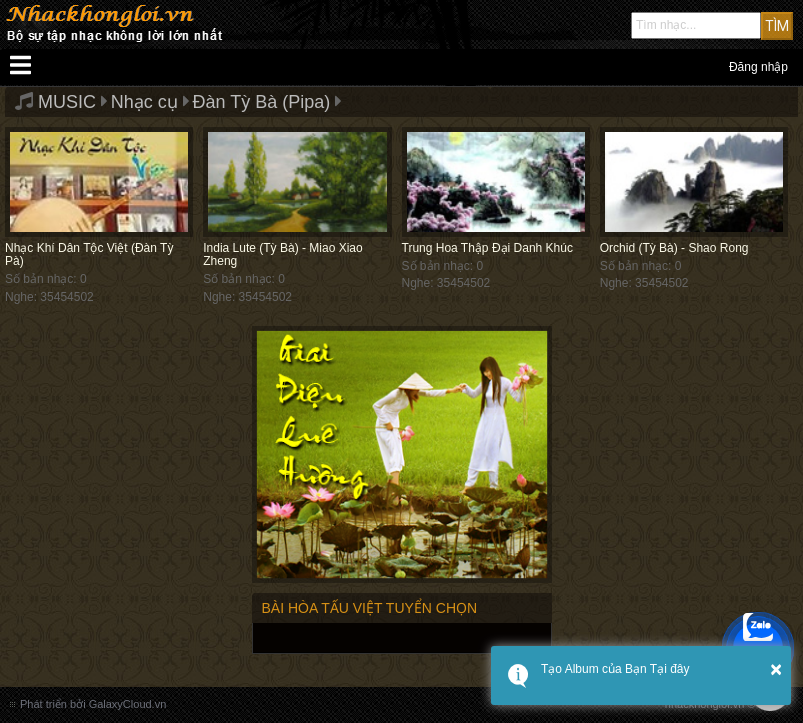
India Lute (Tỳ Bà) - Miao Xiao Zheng (282, 254)
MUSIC (67, 102)
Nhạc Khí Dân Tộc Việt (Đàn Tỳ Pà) (89, 254)
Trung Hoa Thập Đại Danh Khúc (487, 248)
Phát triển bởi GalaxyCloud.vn (93, 704)
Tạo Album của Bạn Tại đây (615, 669)
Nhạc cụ (144, 102)
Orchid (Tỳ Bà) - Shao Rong (674, 248)
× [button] (776, 669)
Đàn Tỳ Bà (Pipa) (262, 102)
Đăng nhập (758, 67)
